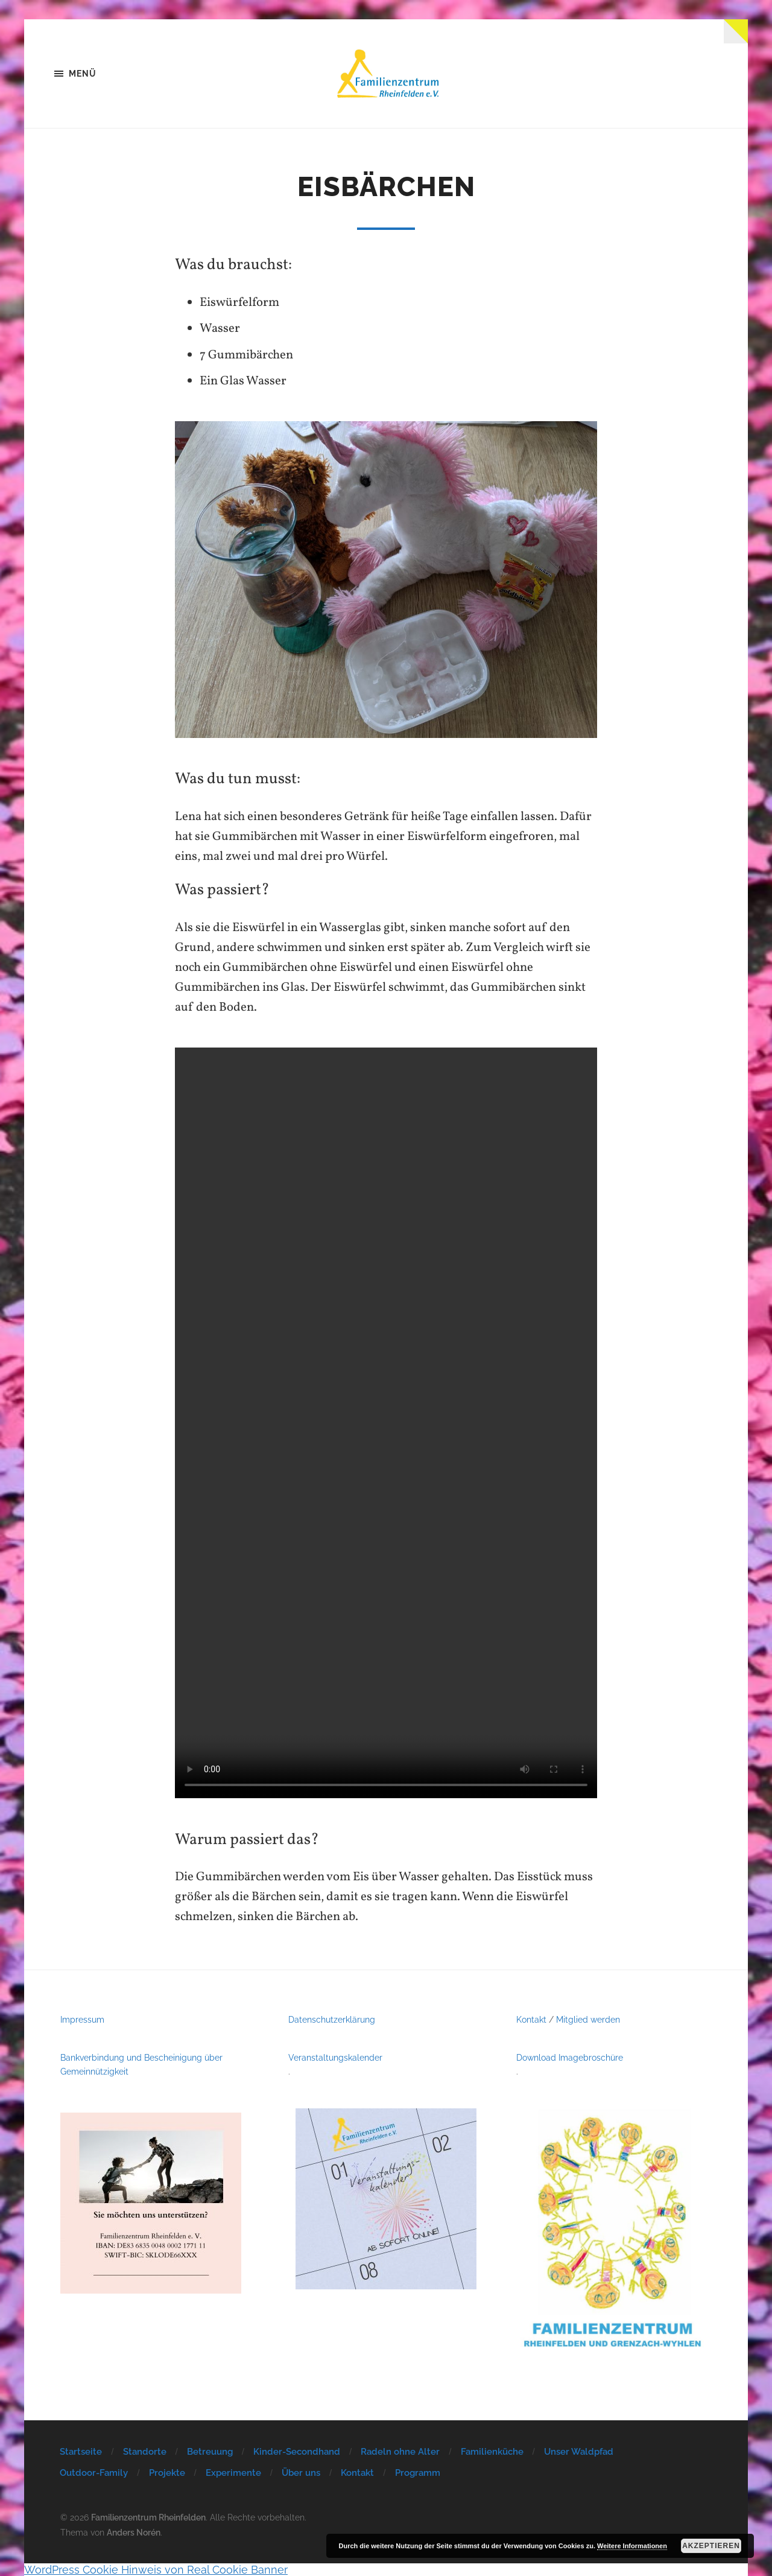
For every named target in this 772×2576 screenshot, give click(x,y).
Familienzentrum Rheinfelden (148, 2517)
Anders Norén (133, 2532)
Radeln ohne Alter (400, 2451)
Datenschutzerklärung (331, 2019)
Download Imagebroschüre (569, 2057)
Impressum (82, 2019)
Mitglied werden (588, 2019)
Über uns (301, 2472)
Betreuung (210, 2451)
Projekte (167, 2472)
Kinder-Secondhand (296, 2451)
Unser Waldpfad (578, 2451)
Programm (417, 2472)
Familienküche (492, 2451)
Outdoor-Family (94, 2472)
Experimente (233, 2472)
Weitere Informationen (632, 2545)
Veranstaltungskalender (335, 2057)
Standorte (144, 2451)
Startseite (81, 2451)
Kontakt (531, 2019)
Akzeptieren (711, 2546)
